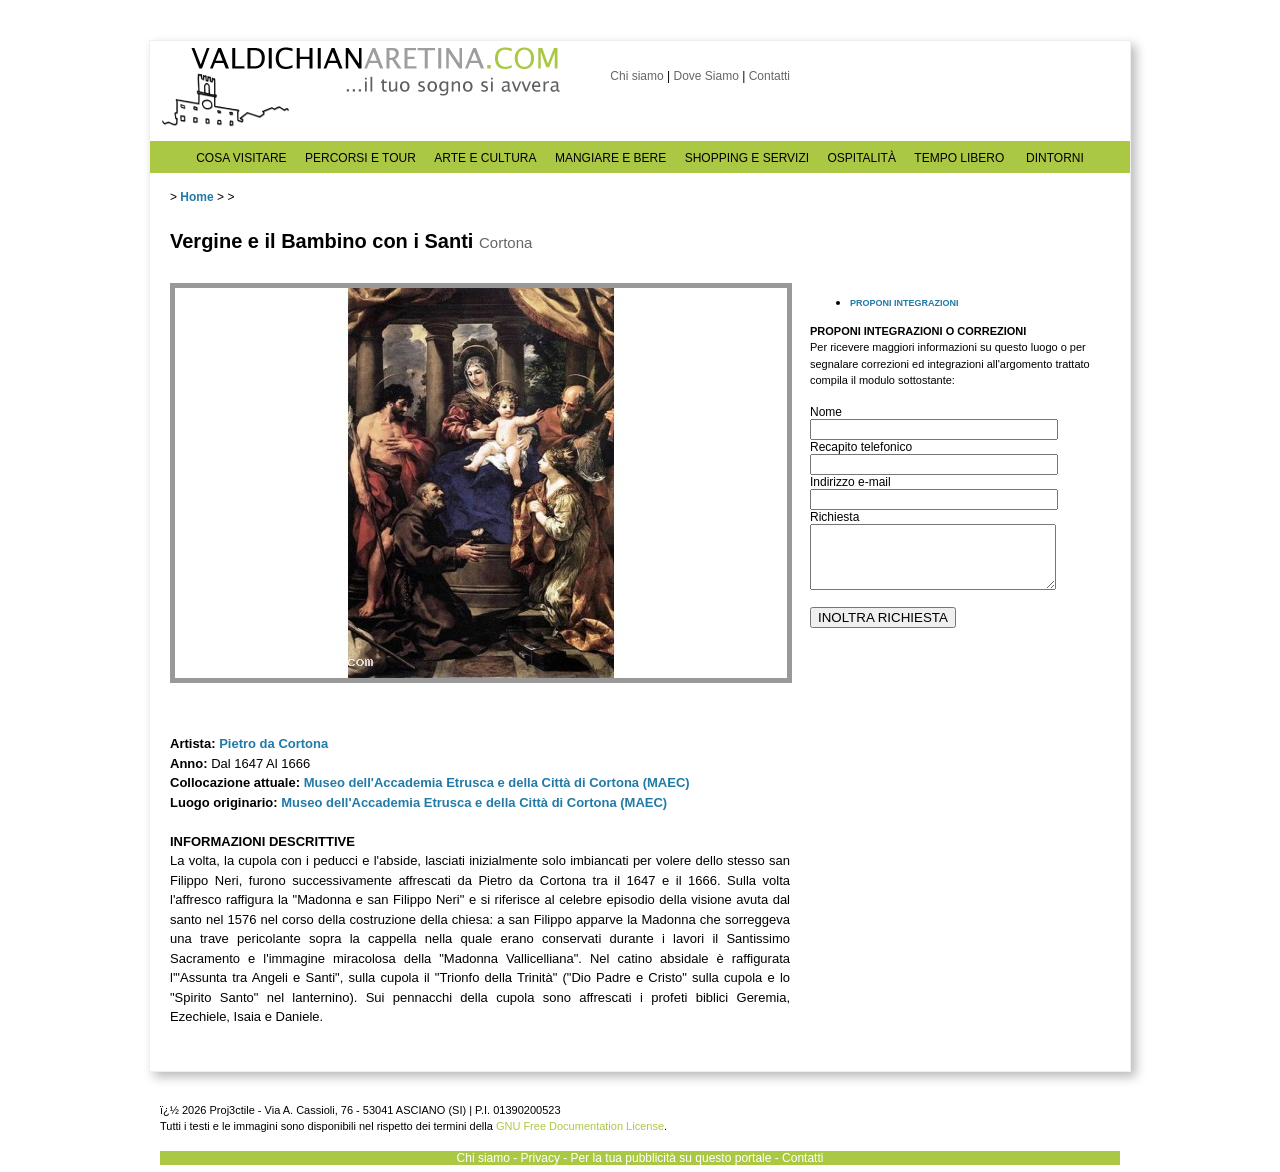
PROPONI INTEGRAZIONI (904, 303)
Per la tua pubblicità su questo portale (671, 1158)
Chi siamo (636, 76)
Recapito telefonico (861, 447)
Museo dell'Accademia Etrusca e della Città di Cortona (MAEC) (497, 782)
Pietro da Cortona (273, 743)
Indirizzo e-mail (850, 482)
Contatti (769, 76)
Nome (826, 412)
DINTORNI (1055, 158)
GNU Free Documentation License (580, 1126)
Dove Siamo (705, 76)
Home (196, 197)
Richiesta (834, 517)
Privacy (540, 1158)
